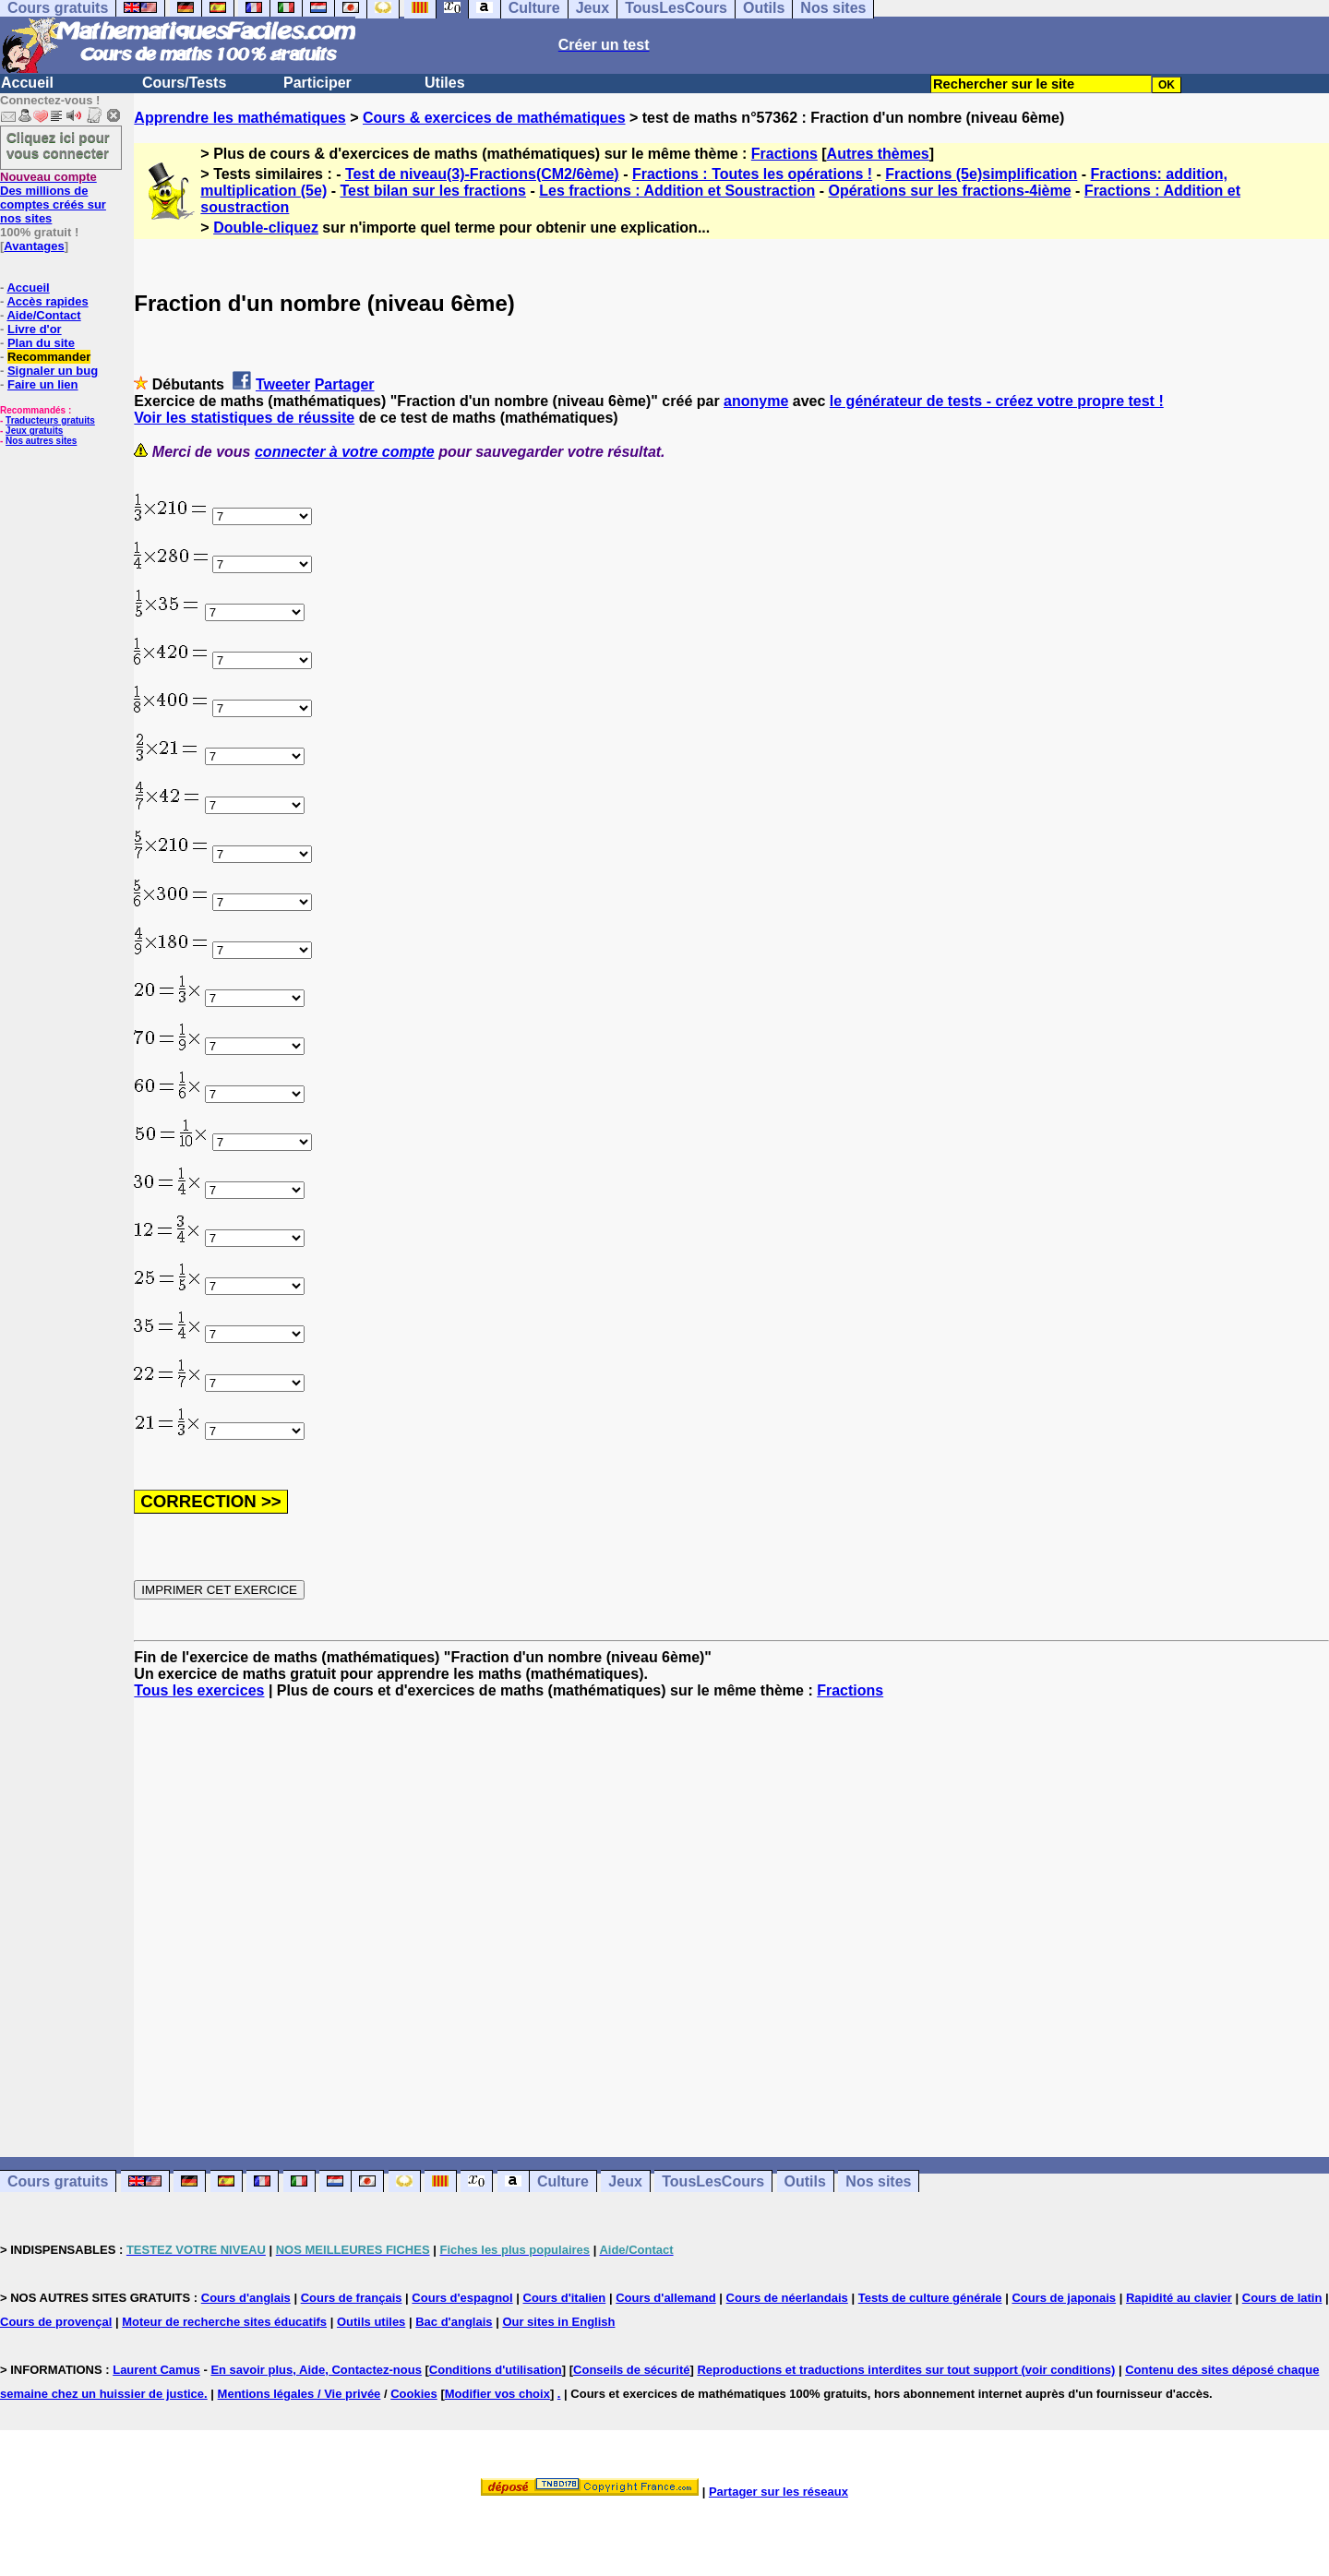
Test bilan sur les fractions (433, 190)
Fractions (784, 154)
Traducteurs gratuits (50, 420)
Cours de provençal (56, 2322)
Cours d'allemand (666, 2298)
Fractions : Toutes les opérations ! (752, 174)
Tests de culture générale (930, 2298)
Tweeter (283, 384)
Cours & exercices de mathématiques (494, 118)
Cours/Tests (184, 82)
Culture (563, 2181)
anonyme (756, 401)
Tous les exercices (199, 1690)
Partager (345, 384)
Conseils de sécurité (631, 2370)
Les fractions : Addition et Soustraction (677, 190)
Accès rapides (47, 301)
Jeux (624, 2181)
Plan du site (41, 343)
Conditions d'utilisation (495, 2370)
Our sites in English (558, 2322)
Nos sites (878, 2181)
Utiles (445, 82)
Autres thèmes (878, 154)
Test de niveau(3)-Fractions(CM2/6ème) (482, 174)
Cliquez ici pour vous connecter (58, 145)
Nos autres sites (41, 441)
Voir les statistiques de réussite (244, 417)
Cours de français (351, 2298)
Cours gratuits (57, 2181)
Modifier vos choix (497, 2394)
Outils (805, 2181)
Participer (317, 82)
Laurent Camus (156, 2370)
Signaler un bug (52, 370)
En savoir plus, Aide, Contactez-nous (316, 2370)
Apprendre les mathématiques (239, 118)
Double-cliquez (265, 227)
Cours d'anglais (246, 2298)
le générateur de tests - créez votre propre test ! (997, 401)
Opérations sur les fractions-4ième (949, 190)
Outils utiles (371, 2322)
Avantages (34, 246)
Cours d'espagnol (462, 2298)
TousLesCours (713, 2181)
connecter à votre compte (345, 452)
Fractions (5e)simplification (981, 174)
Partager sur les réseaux (778, 2491)
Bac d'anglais (453, 2322)
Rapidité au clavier (1179, 2298)
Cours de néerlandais (787, 2298)
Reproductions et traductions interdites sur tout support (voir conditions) (906, 2370)
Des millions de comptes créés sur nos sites (53, 197)
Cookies (413, 2394)
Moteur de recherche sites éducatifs (224, 2322)
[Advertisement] (732, 1911)
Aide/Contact (43, 315)
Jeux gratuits (34, 430)
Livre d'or (34, 329)
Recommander (48, 357)
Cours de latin (1282, 2298)
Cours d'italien (564, 2298)
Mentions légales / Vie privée (299, 2394)
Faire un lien (42, 384)
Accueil (27, 82)
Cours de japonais (1064, 2298)
